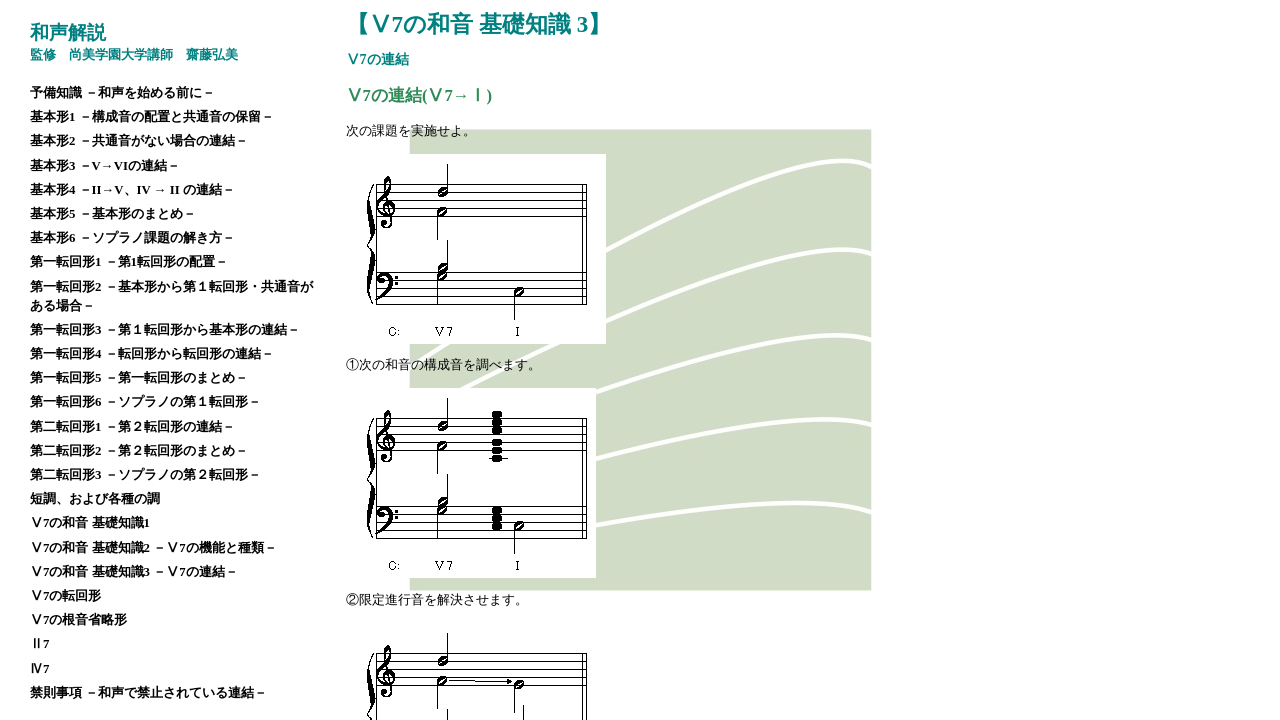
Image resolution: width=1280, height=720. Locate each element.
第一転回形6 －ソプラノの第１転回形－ (145, 402)
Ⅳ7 (39, 669)
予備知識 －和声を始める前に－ (122, 93)
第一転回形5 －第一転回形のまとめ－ (139, 378)
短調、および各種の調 (95, 499)
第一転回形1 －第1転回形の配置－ (129, 262)
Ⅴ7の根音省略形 (78, 620)
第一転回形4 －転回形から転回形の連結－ (152, 354)
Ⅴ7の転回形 (65, 596)
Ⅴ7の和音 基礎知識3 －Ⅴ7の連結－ (134, 572)
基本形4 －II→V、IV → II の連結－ (132, 190)
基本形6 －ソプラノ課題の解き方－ (132, 238)
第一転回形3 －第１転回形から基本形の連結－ (165, 330)
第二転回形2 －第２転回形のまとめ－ (139, 451)
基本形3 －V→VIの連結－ (105, 166)
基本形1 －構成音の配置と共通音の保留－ (152, 117)
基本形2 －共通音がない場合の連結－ (139, 141)
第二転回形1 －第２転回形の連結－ (132, 427)
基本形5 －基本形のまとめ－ (113, 214)
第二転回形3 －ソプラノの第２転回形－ (145, 475)
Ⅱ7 (39, 644)
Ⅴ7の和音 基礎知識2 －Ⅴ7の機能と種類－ (153, 548)
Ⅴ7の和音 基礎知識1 (90, 523)
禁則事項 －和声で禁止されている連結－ (148, 693)
